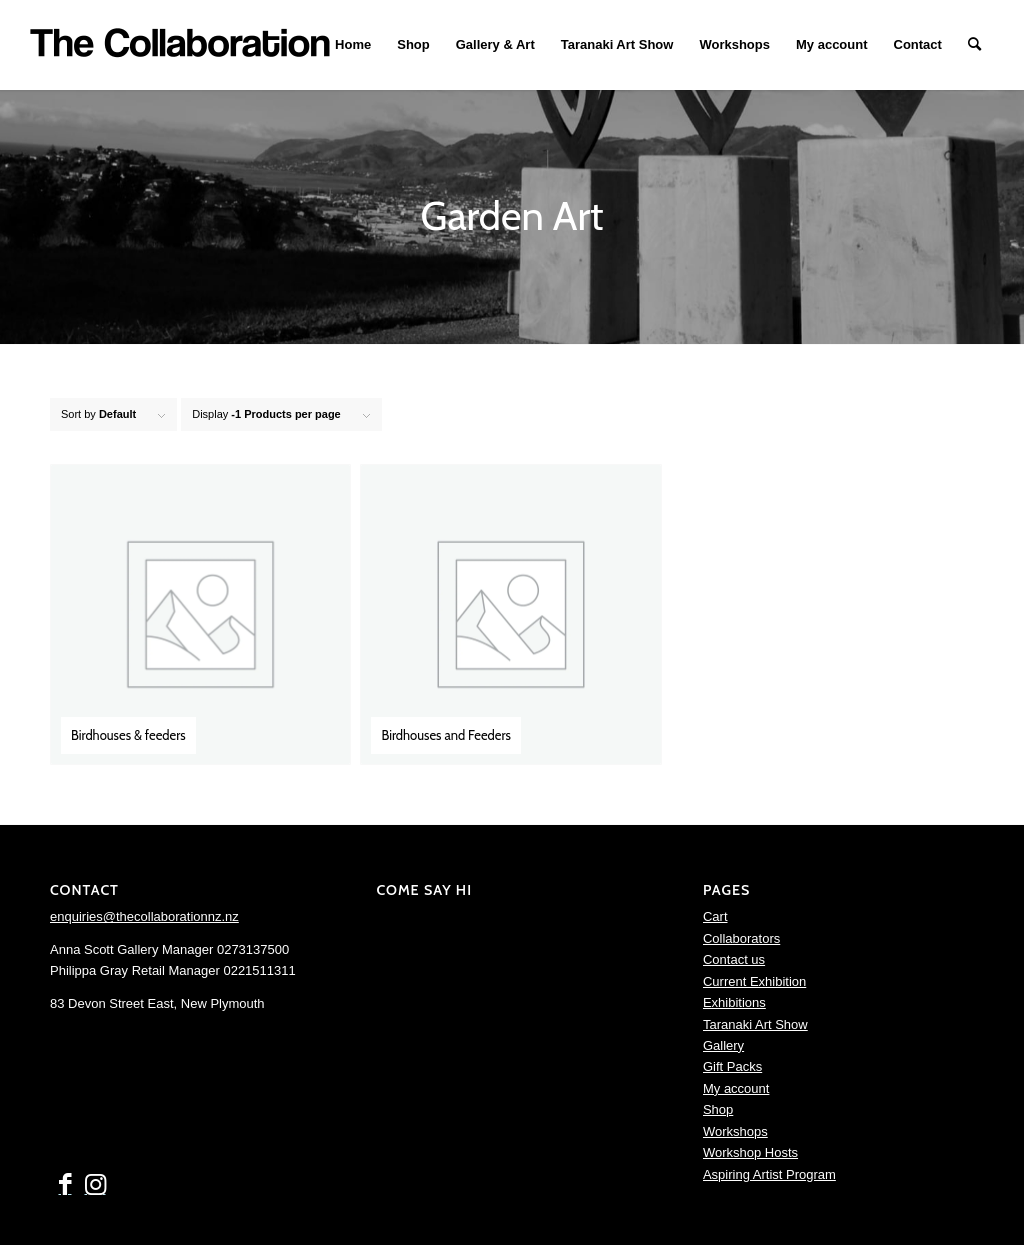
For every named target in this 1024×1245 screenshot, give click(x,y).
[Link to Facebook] (65, 1185)
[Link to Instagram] (95, 1185)
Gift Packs (732, 1066)
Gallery (723, 1045)
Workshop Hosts (750, 1152)
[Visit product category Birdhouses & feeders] (200, 614)
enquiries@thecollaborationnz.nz (144, 916)
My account (736, 1088)
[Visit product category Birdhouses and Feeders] (510, 614)
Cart (715, 916)
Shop (718, 1109)
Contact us (734, 959)
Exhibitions (734, 1002)
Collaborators (741, 938)
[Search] (974, 45)
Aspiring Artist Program (769, 1174)
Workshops (735, 1131)
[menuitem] (353, 45)
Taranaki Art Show (755, 1024)
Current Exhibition (754, 981)
